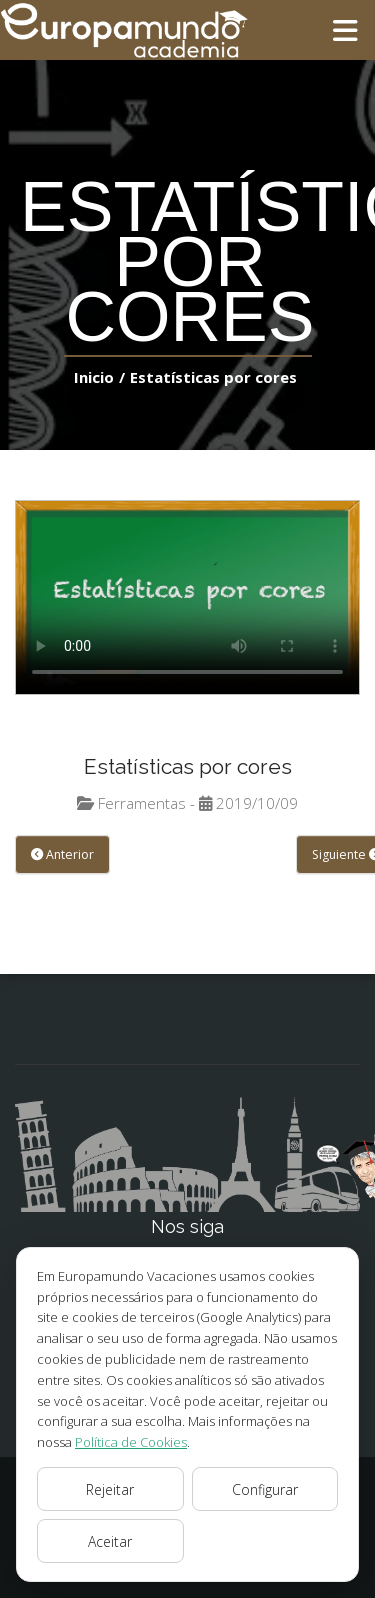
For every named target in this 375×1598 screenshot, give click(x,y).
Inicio (99, 376)
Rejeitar (110, 1489)
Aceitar (110, 1541)
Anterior (60, 855)
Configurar (264, 1489)
